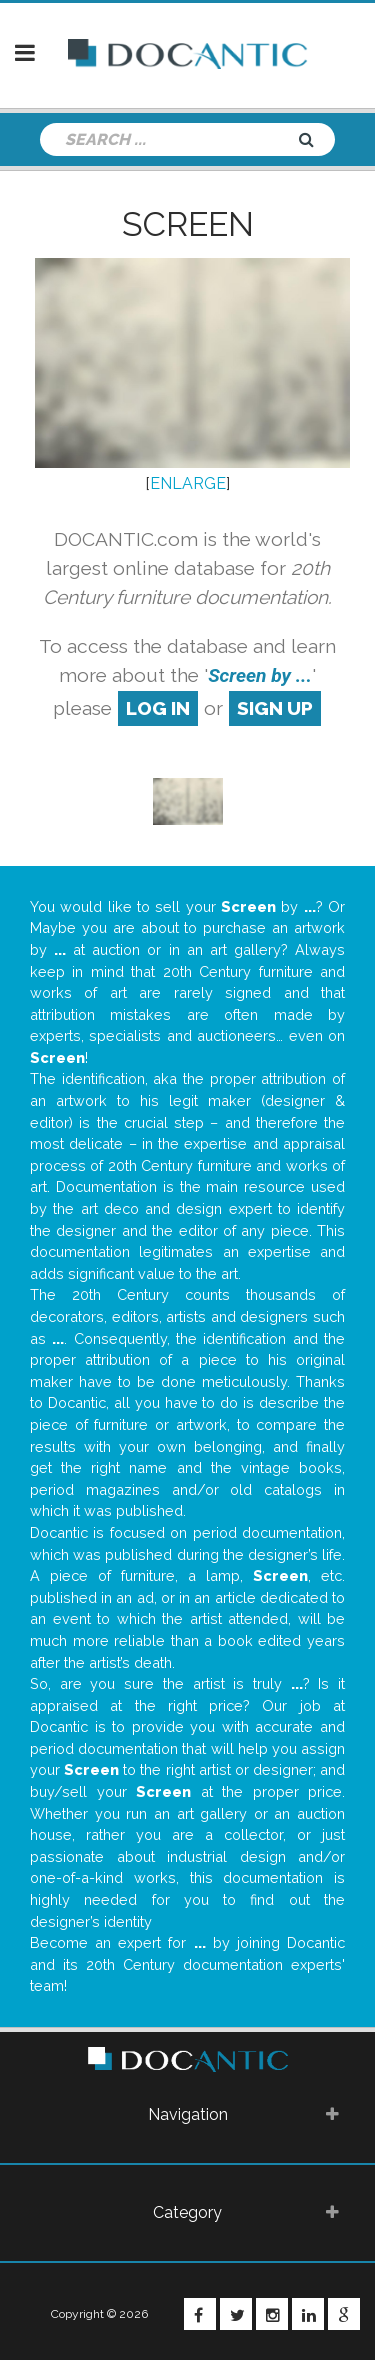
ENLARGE (188, 483)
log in (158, 708)
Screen (188, 224)
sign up (275, 708)
